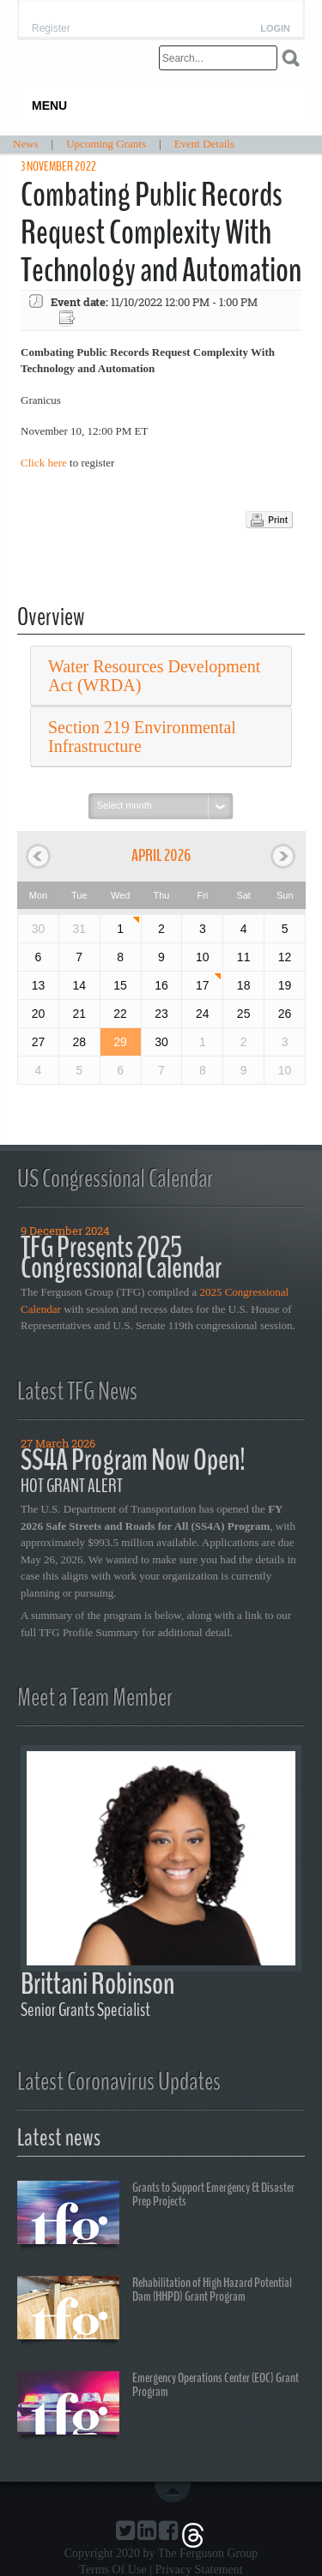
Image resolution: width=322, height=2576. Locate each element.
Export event (68, 318)
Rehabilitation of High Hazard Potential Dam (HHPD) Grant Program (154, 2310)
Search (291, 58)
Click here (44, 462)
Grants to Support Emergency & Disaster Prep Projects (156, 2215)
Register (51, 28)
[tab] (161, 676)
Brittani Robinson (97, 1984)
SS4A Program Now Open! (133, 1460)
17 (203, 985)
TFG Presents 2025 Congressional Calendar (121, 1257)
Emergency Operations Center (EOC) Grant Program (158, 2405)
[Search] (218, 57)
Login (275, 28)
